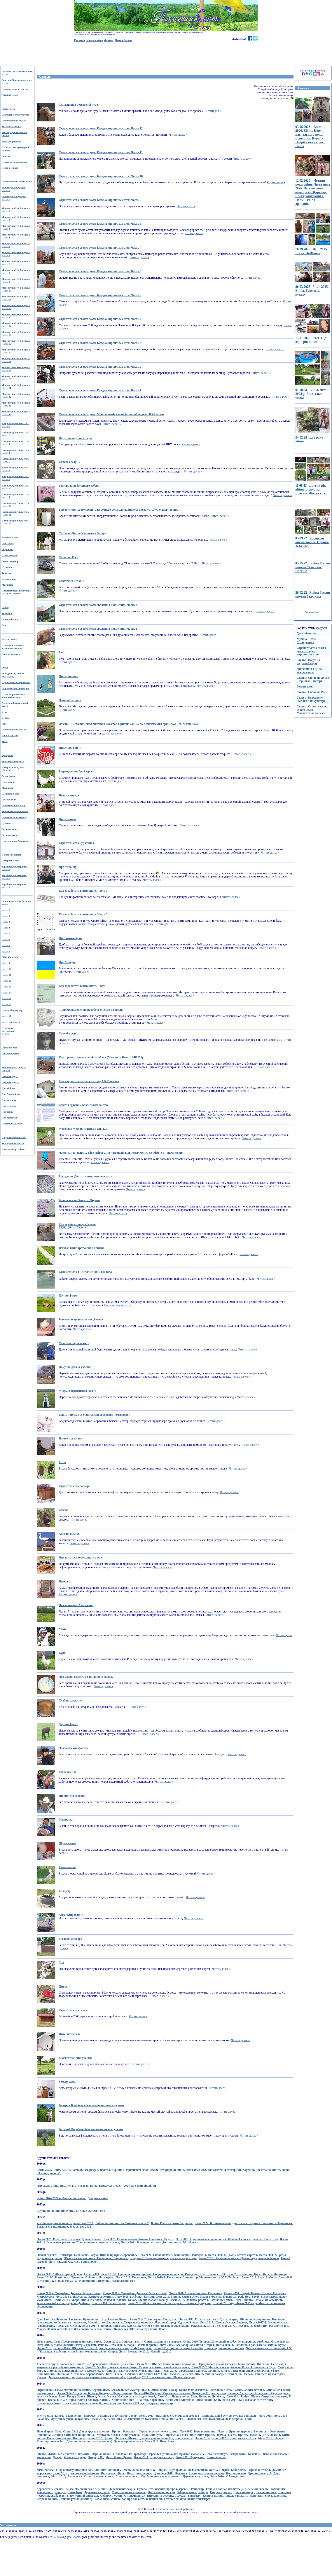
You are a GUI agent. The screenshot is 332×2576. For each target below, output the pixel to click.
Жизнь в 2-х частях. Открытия (68, 2453)
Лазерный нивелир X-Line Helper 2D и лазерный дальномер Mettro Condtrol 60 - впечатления (121, 1152)
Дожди (57, 2457)
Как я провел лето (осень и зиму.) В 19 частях (89, 1081)
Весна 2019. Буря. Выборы (259, 2277)
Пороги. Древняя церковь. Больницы (243, 2431)
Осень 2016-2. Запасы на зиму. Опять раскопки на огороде (142, 2341)
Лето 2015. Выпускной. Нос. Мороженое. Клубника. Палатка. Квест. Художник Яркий (104, 2370)
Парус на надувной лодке (75, 438)
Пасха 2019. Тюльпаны (131, 2277)
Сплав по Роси (68, 557)
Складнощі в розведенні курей (79, 104)
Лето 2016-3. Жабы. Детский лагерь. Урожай (66, 2344)
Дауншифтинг (68, 1724)
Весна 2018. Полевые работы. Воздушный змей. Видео (206, 2299)
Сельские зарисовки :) (74, 1343)
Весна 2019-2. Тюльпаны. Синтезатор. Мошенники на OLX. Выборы (193, 2277)
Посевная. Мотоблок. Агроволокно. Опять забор (89, 2374)
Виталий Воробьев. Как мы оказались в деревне (91, 2129)
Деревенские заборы (255, 2489)
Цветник (280, 2495)
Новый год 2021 (47, 2254)
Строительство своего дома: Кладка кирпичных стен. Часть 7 (100, 247)
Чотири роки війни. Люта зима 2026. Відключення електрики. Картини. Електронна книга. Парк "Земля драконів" (312, 192)
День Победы (271, 2434)
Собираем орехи (111, 2495)
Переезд (153, 2453)
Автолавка (74, 2476)
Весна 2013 (177, 2418)
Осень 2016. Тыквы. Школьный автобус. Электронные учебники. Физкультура (236, 2341)
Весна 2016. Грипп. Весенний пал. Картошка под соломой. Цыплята (199, 2348)
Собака (64, 1510)
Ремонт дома (67, 2081)
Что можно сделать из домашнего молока (86, 1676)
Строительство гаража (74, 2010)
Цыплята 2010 (163, 2473)
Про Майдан (67, 962)
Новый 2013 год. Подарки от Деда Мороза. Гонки (219, 2418)
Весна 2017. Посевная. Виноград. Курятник (111, 2325)
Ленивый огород (70, 700)
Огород (63, 1986)
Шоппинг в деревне (72, 1795)
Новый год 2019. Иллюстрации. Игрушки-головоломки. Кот (95, 2280)
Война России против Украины (172, 2223)
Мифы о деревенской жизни (77, 1390)
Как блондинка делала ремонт (161, 2476)
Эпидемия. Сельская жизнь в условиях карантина (163, 2258)
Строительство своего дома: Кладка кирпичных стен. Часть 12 (101, 128)
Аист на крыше (69, 1533)
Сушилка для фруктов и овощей (181, 2453)
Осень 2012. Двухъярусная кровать (86, 2431)
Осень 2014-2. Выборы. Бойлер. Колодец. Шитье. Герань (94, 2393)
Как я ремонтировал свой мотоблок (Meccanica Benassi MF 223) (101, 1057)
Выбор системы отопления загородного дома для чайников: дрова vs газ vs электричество (118, 509)
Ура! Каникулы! (153, 2434)
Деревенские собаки (50, 2489)
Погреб (224, 2469)
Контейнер (75, 2492)
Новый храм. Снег (49, 2431)
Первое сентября (259, 2469)
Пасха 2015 (176, 2374)
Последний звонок (139, 2473)
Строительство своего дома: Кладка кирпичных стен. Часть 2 (100, 366)
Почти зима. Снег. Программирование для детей (69, 2341)
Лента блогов (123, 40)
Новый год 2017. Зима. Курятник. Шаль (140, 2329)
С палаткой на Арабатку (129, 2453)
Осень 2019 (91, 2274)
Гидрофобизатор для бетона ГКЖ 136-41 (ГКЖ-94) (77, 1226)
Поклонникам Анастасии (76, 1605)
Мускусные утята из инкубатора (118, 2434)
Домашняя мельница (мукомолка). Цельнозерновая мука (105, 2441)
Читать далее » (178, 134)
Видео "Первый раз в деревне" (86, 2489)
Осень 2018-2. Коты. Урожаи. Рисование (195, 2293)
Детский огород (244, 2492)
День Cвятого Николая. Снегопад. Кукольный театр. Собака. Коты (81, 2319)
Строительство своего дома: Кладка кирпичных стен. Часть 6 (100, 271)
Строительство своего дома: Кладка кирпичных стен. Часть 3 (100, 342)
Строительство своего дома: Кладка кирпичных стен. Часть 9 (100, 199)
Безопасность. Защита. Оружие (79, 1200)
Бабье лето (238, 2469)
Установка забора (70, 1938)
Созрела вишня (47, 2498)
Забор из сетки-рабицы (192, 2492)
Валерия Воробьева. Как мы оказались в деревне (91, 2105)
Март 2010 (58, 2476)
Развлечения (67, 1867)
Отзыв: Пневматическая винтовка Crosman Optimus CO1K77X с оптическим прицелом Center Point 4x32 (129, 723)
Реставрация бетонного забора (79, 485)
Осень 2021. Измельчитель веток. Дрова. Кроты (68, 2239)
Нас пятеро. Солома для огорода (178, 2415)
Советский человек (71, 580)
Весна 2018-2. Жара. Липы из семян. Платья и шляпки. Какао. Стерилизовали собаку (110, 2299)
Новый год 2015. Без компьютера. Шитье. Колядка (161, 2377)
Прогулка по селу (161, 2457)
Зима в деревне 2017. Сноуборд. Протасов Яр (237, 2325)
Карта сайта (94, 40)
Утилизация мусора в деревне (169, 2489)
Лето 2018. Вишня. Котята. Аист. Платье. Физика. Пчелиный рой (199, 2296)
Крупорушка (177, 2469)
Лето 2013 (265, 2415)
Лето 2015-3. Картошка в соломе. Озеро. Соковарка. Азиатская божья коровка (137, 2367)
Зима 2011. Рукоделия (190, 2457)
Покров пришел (220, 2492)
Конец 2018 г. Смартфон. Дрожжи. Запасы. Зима (68, 2293)
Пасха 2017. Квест (68, 2325)
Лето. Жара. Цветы (119, 2457)
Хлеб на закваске (70, 1700)
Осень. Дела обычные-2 (138, 2469)
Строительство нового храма (158, 2431)
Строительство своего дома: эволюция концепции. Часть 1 (98, 628)
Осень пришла (266, 2492)
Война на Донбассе (211, 2396)
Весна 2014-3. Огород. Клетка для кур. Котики (78, 2399)
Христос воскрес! (123, 2399)
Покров (161, 2469)
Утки (62, 1629)
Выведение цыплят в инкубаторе (81, 1319)
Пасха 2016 (44, 2348)
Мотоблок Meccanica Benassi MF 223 (83, 1128)
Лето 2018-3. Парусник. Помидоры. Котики (84, 2296)
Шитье (41, 2453)
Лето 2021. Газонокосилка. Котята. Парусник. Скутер (137, 2239)
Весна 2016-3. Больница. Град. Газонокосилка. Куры (251, 2344)
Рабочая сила (67, 1772)
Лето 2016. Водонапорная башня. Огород (187, 2344)
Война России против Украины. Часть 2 (122, 2223)
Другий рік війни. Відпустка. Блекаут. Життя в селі (71, 2210)
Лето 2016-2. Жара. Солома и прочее (134, 2344)
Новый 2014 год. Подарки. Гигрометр (148, 2403)
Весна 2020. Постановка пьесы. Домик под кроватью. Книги (239, 2258)
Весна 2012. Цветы (100, 2438)
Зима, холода (45, 2469)
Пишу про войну (70, 747)
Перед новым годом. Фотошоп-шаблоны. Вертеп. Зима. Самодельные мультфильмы (93, 2389)
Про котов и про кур (161, 2492)
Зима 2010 (217, 2476)
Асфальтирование (71, 1914)
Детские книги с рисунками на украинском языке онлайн (86, 2377)
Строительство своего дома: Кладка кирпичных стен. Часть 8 (100, 223)
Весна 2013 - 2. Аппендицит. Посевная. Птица (137, 2418)
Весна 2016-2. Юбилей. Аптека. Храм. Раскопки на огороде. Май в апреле (102, 2348)
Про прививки (68, 676)
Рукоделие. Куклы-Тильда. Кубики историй (91, 2403)
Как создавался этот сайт (255, 2399)
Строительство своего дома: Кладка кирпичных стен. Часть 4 (100, 318)
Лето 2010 (59, 2473)
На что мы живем (70, 1438)
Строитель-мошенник (98, 2476)
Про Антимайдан (70, 938)
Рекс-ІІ (102, 2344)
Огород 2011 (96, 2457)
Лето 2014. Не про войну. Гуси (177, 2396)
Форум (108, 40)
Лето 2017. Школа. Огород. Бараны (223, 2322)
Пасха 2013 (97, 2418)
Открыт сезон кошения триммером (187, 2498)
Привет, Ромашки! (124, 2431)
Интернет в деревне (160, 2495)
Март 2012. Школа (270, 2438)
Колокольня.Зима (48, 2403)
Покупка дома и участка (75, 1367)
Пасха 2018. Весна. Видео (109, 2303)
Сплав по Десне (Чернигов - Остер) (82, 533)
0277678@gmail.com (66, 2537)
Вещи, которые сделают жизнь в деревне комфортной (94, 1414)
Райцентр (197, 2489)
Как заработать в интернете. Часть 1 (83, 985)
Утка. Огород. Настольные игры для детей (126, 2396)
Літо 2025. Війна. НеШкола (55, 2185)
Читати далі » (213, 110)
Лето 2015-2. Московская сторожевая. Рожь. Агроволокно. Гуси (233, 2367)
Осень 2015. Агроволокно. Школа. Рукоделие (103, 2364)
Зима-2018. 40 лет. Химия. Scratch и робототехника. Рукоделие (169, 2303)
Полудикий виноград (84, 2495)
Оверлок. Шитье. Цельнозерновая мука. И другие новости (153, 2438)
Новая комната (69, 795)
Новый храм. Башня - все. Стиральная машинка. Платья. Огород (132, 2322)
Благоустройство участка (75, 2057)
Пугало (142, 2489)
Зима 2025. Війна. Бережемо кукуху (98, 2185)
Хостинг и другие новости (54, 2364)
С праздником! (216, 2457)
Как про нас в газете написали (141, 2498)
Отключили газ (134, 2495)
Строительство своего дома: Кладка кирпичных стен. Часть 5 (100, 295)
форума (321, 627)
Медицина (66, 1819)
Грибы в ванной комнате (222, 2489)
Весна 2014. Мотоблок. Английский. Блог (192, 2399)
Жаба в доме (59, 2495)
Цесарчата (108, 2473)
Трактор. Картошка (150, 2399)
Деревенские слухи (195, 2476)
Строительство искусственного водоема (85, 1271)
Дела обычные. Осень (202, 2469)
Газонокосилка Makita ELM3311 (144, 2374)
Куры (62, 1652)
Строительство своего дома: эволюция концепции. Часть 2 (98, 604)
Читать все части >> (238, 1090)
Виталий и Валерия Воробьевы (174, 2509)
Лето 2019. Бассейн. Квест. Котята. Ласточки (257, 2274)
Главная (79, 40)
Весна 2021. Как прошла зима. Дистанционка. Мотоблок (158, 2242)
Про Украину (67, 866)
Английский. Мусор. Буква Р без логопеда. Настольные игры (192, 2389)
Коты (62, 1462)
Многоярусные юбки (50, 2441)
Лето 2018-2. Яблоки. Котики (135, 2296)
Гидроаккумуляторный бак (74, 2469)
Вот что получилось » (117, 1305)
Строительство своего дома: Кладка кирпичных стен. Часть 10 (101, 176)
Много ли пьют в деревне (129, 2492)
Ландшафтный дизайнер (76, 2498)
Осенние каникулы (107, 2469)
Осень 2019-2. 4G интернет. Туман (59, 2274)
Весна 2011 (141, 2457)
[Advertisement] (166, 53)
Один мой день (188, 2322)
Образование (67, 1843)
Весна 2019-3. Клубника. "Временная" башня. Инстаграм (75, 2277)
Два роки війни (98, 2198)
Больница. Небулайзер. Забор (117, 2415)
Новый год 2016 (161, 2351)
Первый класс (101, 2453)
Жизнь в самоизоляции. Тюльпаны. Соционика (95, 2258)
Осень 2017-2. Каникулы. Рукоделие (153, 2319)
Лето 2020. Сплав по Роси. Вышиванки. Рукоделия (172, 2254)
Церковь (64, 1581)
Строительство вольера (74, 1486)
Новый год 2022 (80, 2226)
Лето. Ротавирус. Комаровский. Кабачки (232, 2453)
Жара (121, 2473)
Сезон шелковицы (107, 2498)
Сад (61, 1962)
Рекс (62, 652)
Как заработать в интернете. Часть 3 (83, 890)
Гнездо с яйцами (236, 2495)
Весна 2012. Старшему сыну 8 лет (234, 2438)
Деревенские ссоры (122, 2489)
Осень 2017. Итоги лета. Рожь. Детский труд (208, 2319)
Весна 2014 (229, 2399)
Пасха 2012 (202, 2438)
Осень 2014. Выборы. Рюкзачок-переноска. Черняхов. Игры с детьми (180, 2393)
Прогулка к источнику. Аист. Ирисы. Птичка (196, 2434)
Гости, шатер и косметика (206, 2473)
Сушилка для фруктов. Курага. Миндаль (229, 2415)
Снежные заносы (127, 2476)
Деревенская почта (96, 2492)
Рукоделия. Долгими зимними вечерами (85, 1176)
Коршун (60, 2492)
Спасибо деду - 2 (69, 461)
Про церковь (67, 819)
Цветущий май (236, 2473)
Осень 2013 (146, 2415)
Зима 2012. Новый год (159, 2441)
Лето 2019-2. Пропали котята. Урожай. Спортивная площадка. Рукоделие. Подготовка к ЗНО (163, 2274)
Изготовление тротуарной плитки (81, 1247)
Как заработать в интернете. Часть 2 (83, 914)
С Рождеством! (236, 2476)
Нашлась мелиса (260, 2495)
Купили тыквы (213, 2495)
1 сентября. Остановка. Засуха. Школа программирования (97, 2254)
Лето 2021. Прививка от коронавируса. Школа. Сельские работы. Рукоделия (227, 2239)
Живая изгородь (74, 2457)
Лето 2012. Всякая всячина (197, 2431)
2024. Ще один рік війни (140, 2185)
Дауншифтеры (68, 1295)
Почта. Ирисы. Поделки (244, 2434)
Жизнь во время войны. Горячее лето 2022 (65, 2223)
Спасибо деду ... (69, 1033)
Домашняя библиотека (84, 2473)
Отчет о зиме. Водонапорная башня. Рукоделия (173, 2325)
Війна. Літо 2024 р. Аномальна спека (61, 2198)
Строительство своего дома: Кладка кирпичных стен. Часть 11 (101, 152)
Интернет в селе (69, 2034)
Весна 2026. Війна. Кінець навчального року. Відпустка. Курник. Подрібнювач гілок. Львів (97, 2169)
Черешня (181, 2473)
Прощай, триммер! (188, 2495)
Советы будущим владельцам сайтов (83, 1105)
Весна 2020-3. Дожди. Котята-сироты (232, 2254)
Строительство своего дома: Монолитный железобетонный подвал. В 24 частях (111, 414)
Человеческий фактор (73, 1748)
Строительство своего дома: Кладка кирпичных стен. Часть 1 (100, 390)
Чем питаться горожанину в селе (81, 1557)
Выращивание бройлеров (76, 771)
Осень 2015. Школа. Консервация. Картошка (165, 2364)
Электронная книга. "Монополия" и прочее (66, 2415)
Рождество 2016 (138, 2351)
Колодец (64, 1891)
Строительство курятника (76, 842)
